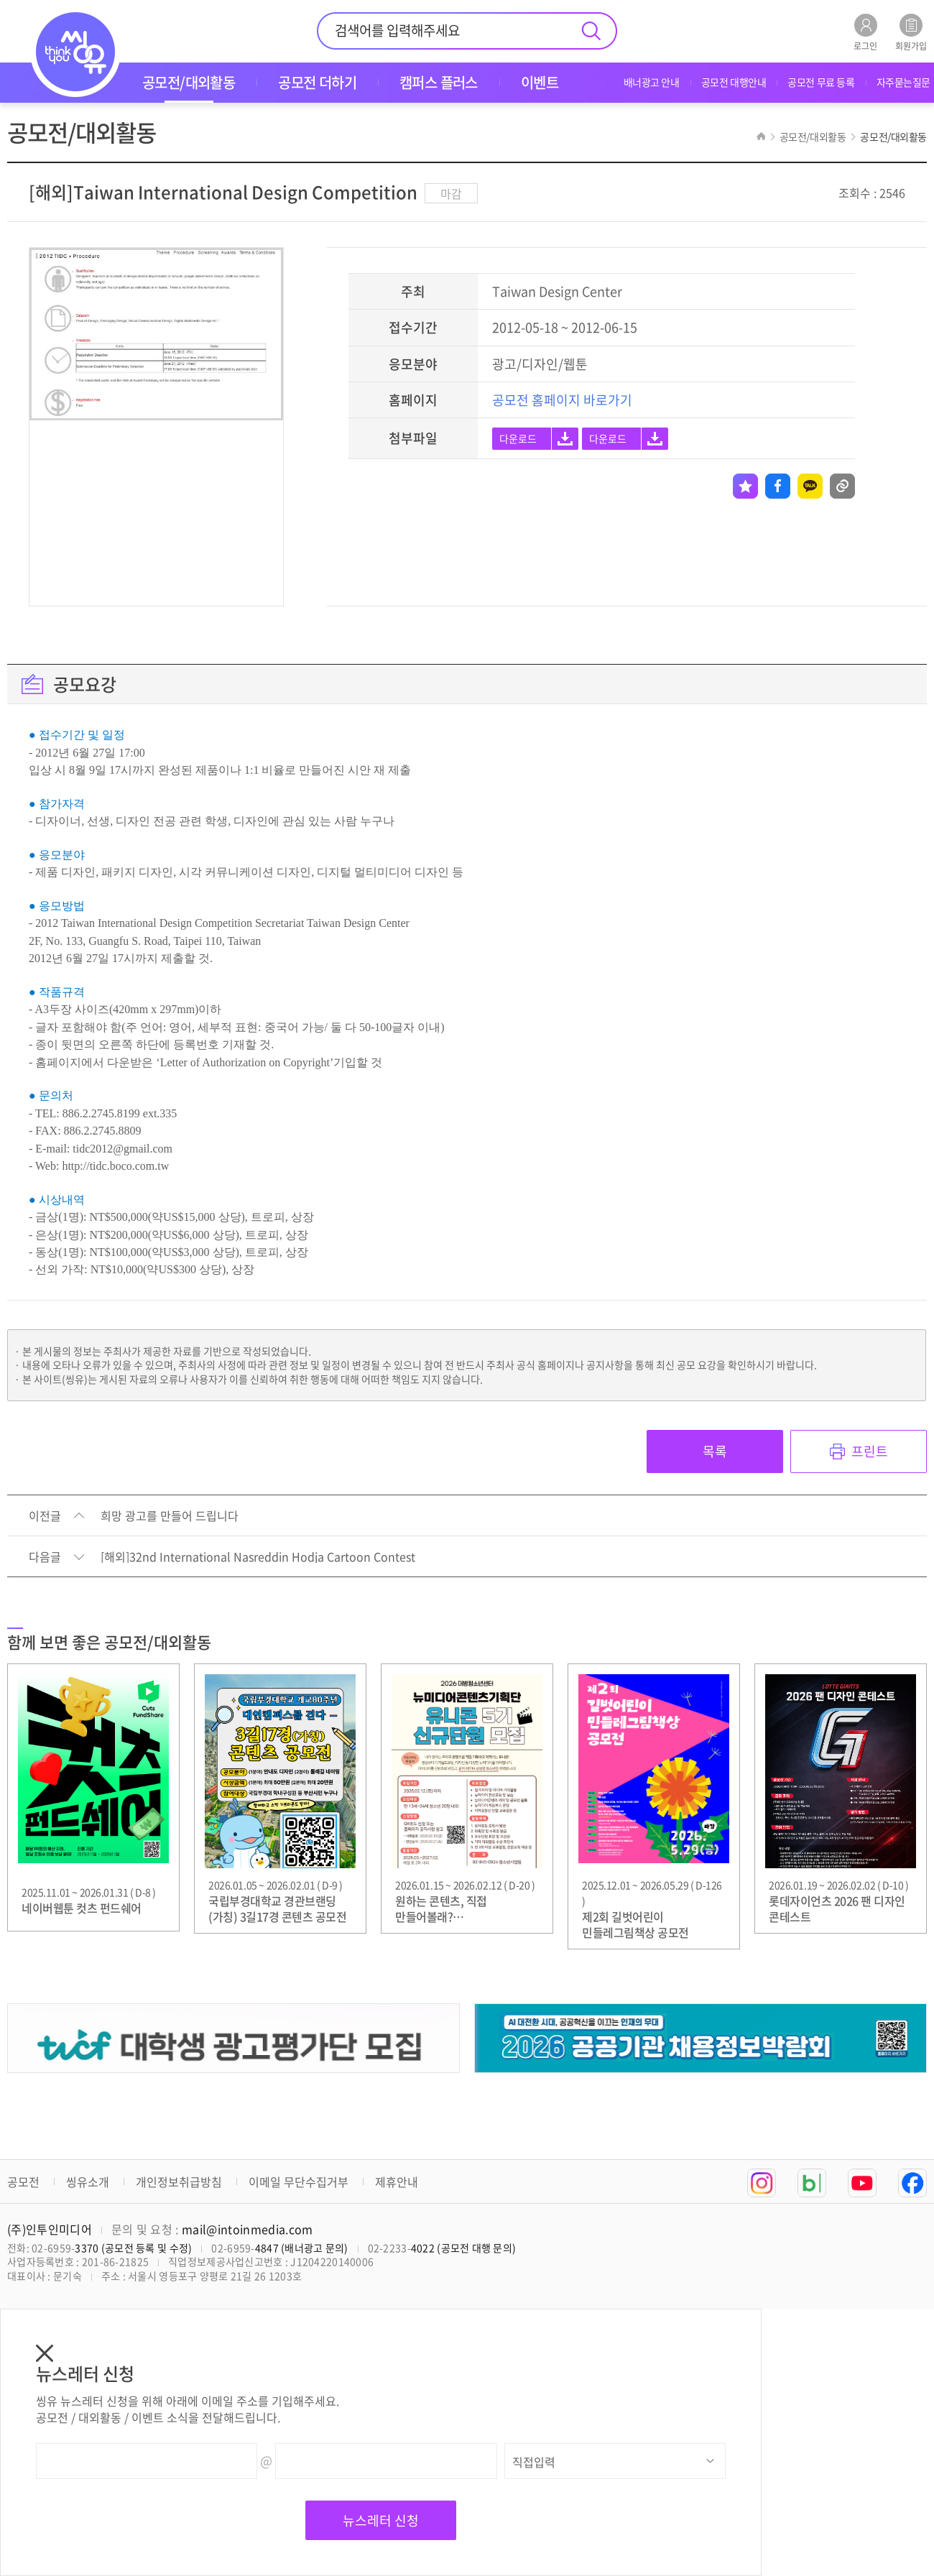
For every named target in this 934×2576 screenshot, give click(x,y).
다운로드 (518, 438)
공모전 (23, 2181)
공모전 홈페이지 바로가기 (562, 400)
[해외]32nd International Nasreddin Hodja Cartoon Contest (258, 1557)
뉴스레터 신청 (381, 2520)
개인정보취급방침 (179, 2181)
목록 (715, 1451)
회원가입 (911, 32)
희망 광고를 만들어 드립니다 (170, 1516)
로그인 (865, 32)
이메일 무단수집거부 (298, 2181)
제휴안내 (396, 2181)
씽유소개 (87, 2181)
